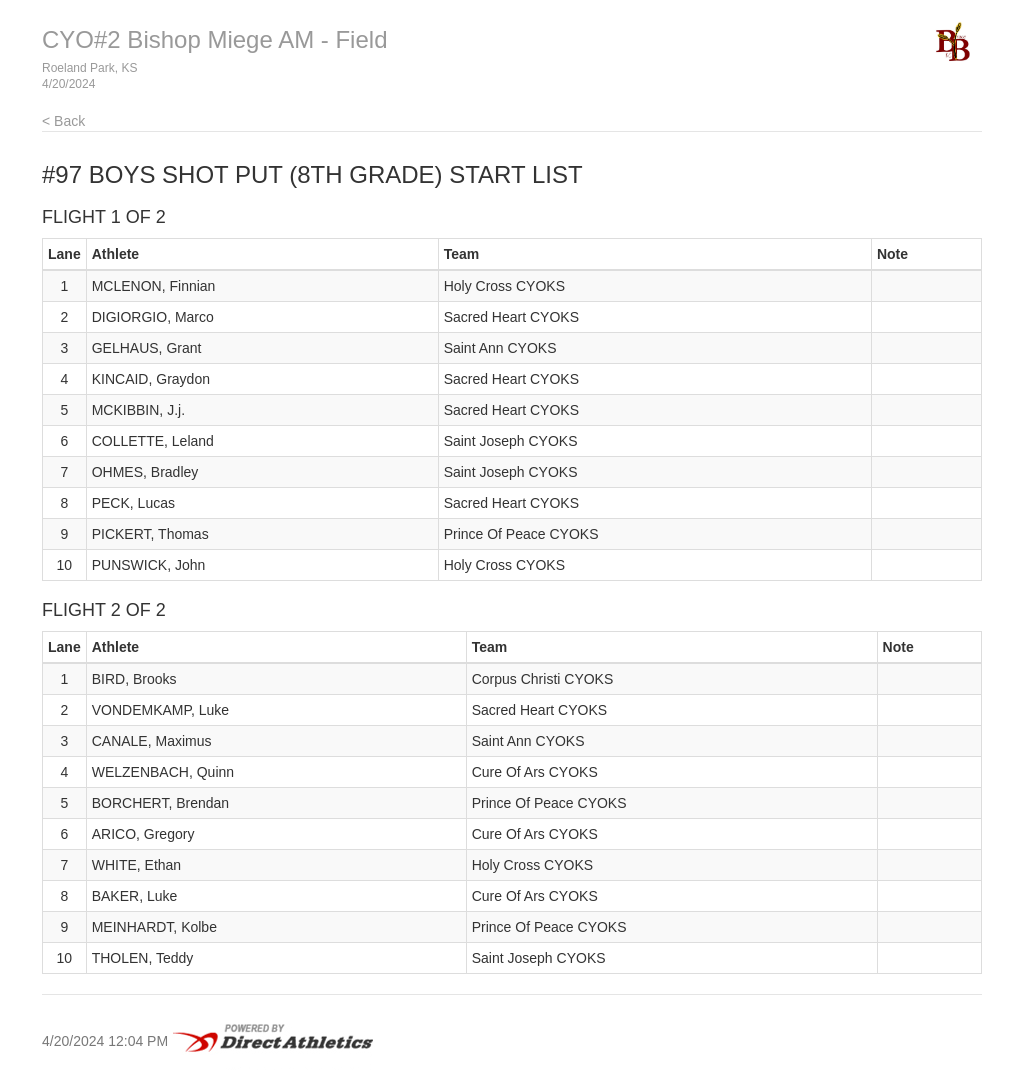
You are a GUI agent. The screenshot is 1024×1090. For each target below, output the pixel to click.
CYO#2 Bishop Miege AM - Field (214, 39)
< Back (63, 121)
